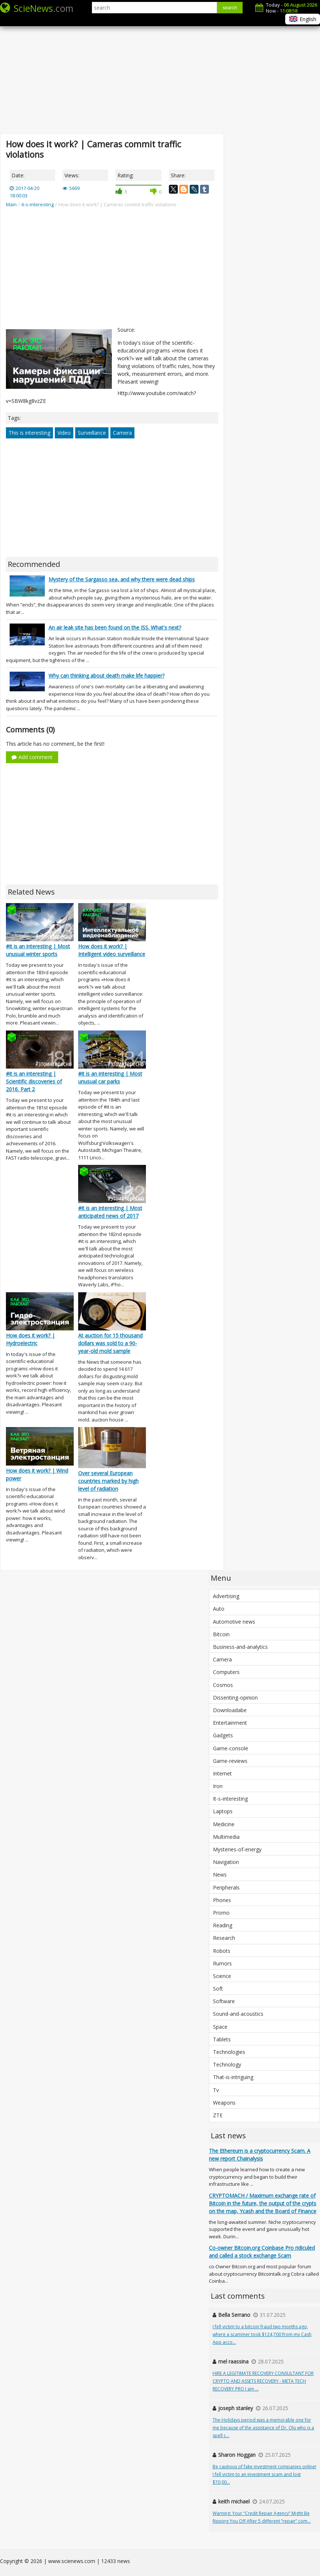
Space (220, 2026)
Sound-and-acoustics (238, 2013)
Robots (221, 1950)
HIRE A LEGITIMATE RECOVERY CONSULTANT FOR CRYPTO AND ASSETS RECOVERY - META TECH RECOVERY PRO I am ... (263, 2381)
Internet (222, 1773)
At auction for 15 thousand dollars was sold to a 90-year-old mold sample (110, 1343)
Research (224, 1937)
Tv (216, 2090)
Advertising (226, 1596)
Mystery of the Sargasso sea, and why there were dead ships (122, 579)
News (220, 1874)
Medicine (223, 1824)
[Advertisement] (160, 74)
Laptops (223, 1811)
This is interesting (29, 432)
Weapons (224, 2102)
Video (64, 432)
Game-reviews (230, 1760)
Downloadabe (230, 1710)
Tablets (222, 2039)
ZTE (218, 2115)
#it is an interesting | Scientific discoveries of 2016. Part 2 (34, 1081)
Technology (227, 2064)
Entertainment (230, 1722)
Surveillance (92, 432)
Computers (226, 1671)
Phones (222, 1900)
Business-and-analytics (240, 1646)
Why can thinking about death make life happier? (106, 675)
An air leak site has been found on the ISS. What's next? (115, 627)
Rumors (222, 1963)
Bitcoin (221, 1634)
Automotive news (234, 1621)
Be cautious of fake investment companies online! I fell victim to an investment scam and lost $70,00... (264, 2474)
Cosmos (223, 1684)
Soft (218, 1988)
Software (224, 2001)
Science (222, 1975)
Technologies (229, 2051)
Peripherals (226, 1887)
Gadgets (223, 1735)
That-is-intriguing (233, 2077)
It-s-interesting (230, 1798)
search (230, 7)
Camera (122, 432)
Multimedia (226, 1836)
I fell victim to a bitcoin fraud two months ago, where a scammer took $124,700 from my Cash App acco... (262, 2334)
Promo (221, 1912)
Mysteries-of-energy (237, 1849)
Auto (218, 1608)
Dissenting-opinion (235, 1697)
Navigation (226, 1861)
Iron (218, 1786)
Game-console (230, 1748)
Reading (222, 1925)
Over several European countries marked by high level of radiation (108, 1481)
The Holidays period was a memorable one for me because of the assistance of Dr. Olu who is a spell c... (263, 2428)
